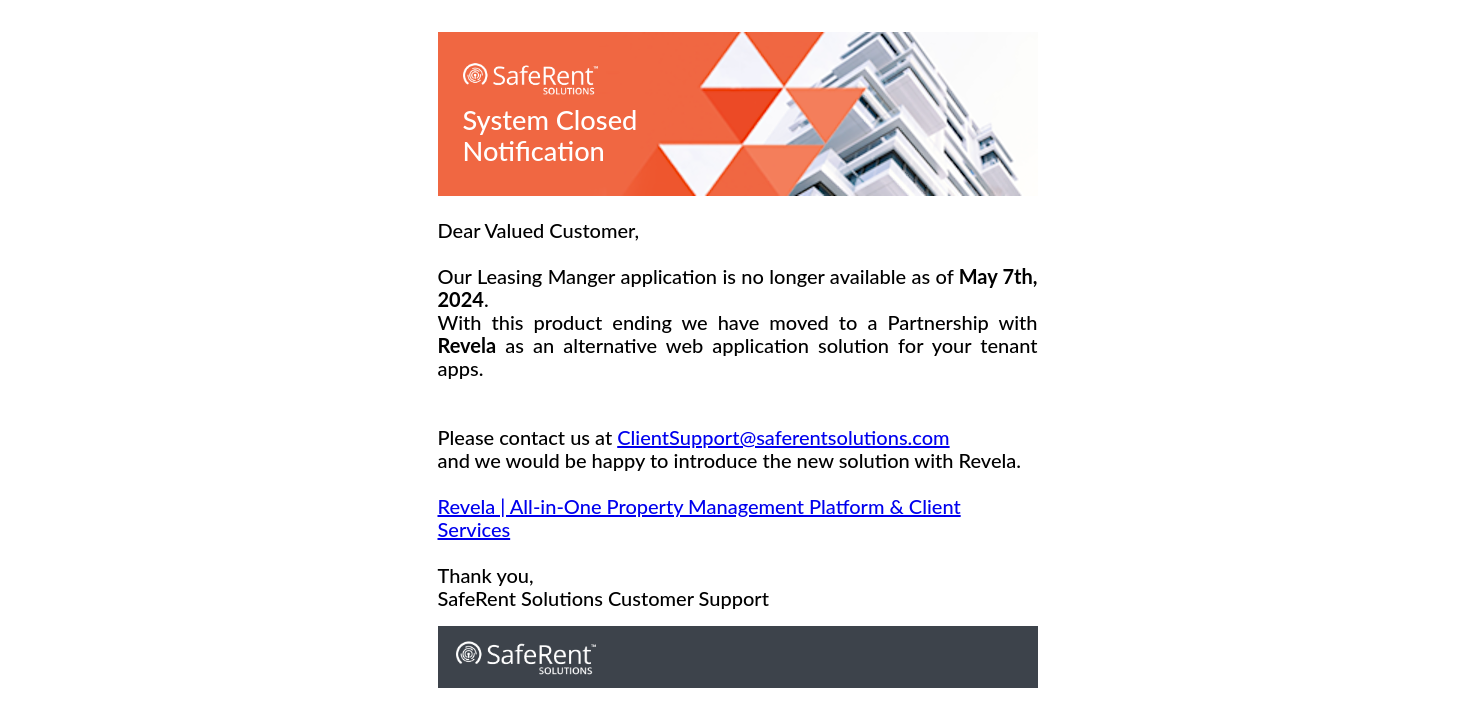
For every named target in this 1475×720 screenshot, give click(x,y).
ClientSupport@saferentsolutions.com (783, 437)
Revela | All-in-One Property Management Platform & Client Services (699, 517)
